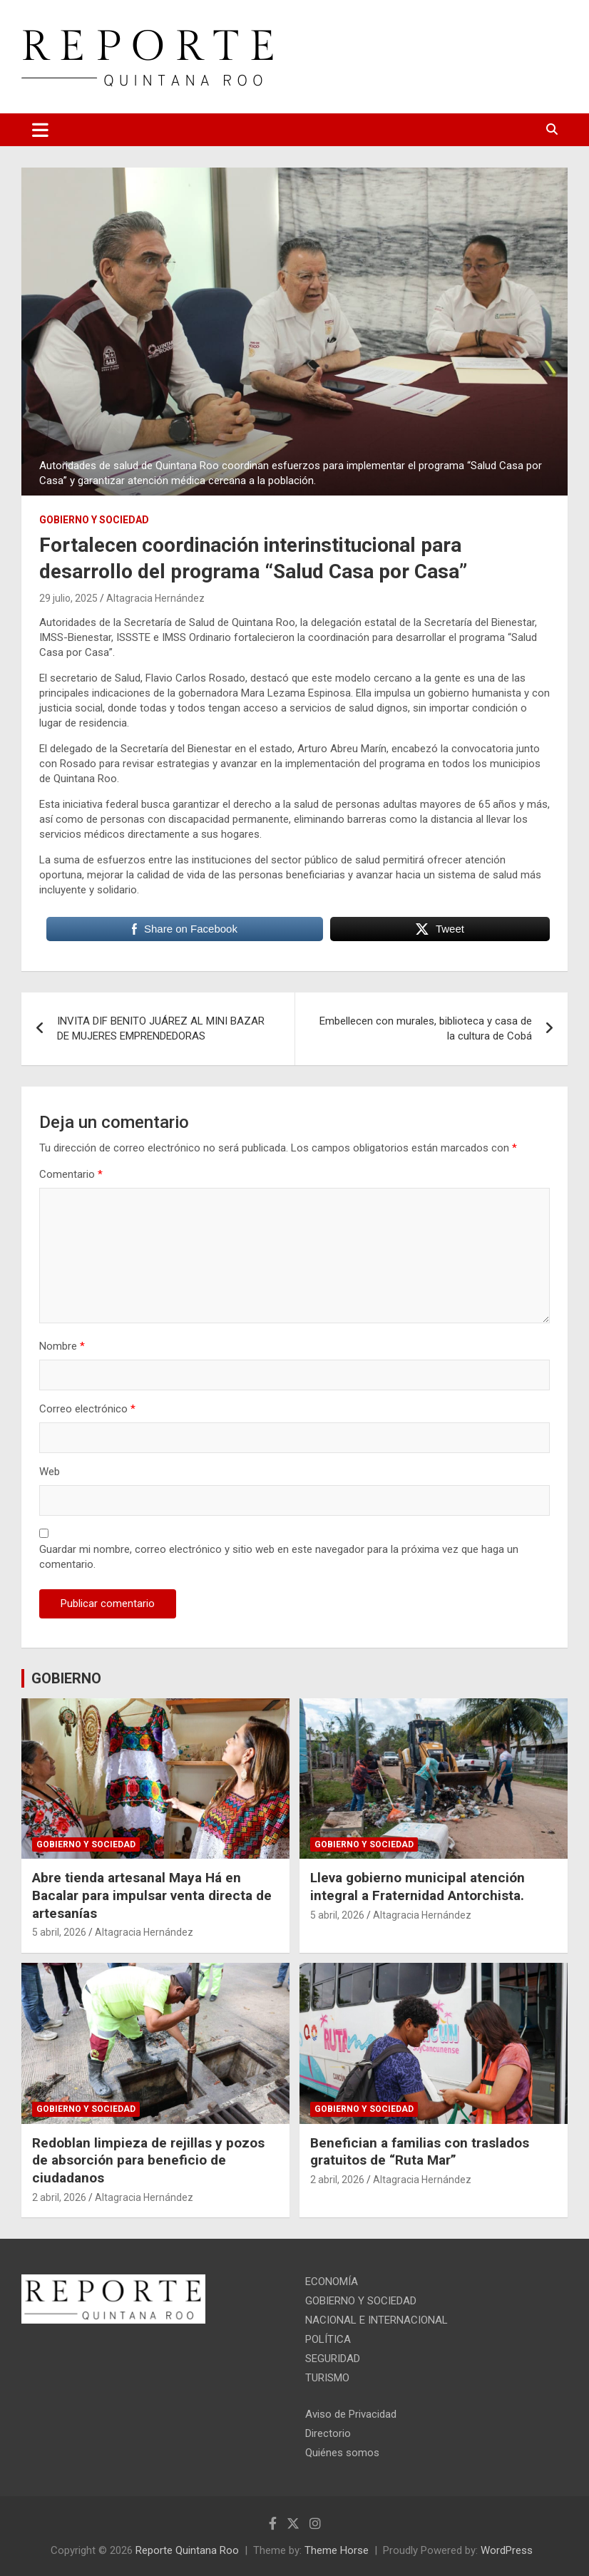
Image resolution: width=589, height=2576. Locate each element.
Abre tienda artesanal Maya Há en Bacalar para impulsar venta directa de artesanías (152, 1895)
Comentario (71, 1174)
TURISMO (327, 2377)
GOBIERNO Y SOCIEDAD (94, 519)
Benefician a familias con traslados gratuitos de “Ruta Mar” (419, 2152)
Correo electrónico (87, 1408)
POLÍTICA (328, 2339)
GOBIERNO (66, 1678)
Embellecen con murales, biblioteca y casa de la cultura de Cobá (425, 1028)
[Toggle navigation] (40, 129)
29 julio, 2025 (68, 598)
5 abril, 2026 (59, 1932)
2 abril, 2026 (59, 2197)
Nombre (62, 1346)
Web (49, 1471)
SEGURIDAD (332, 2358)
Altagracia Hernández (155, 598)
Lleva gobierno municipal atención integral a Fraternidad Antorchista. (417, 1886)
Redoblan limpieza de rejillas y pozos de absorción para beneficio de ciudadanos (148, 2160)
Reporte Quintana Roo (187, 2550)
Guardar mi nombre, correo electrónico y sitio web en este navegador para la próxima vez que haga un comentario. (278, 1557)
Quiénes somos (342, 2452)
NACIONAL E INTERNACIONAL (376, 2320)
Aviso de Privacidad (350, 2414)
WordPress (507, 2550)
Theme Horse (336, 2550)
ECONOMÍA (331, 2281)
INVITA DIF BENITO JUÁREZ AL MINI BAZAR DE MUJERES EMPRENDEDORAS (161, 1028)
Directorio (328, 2433)
